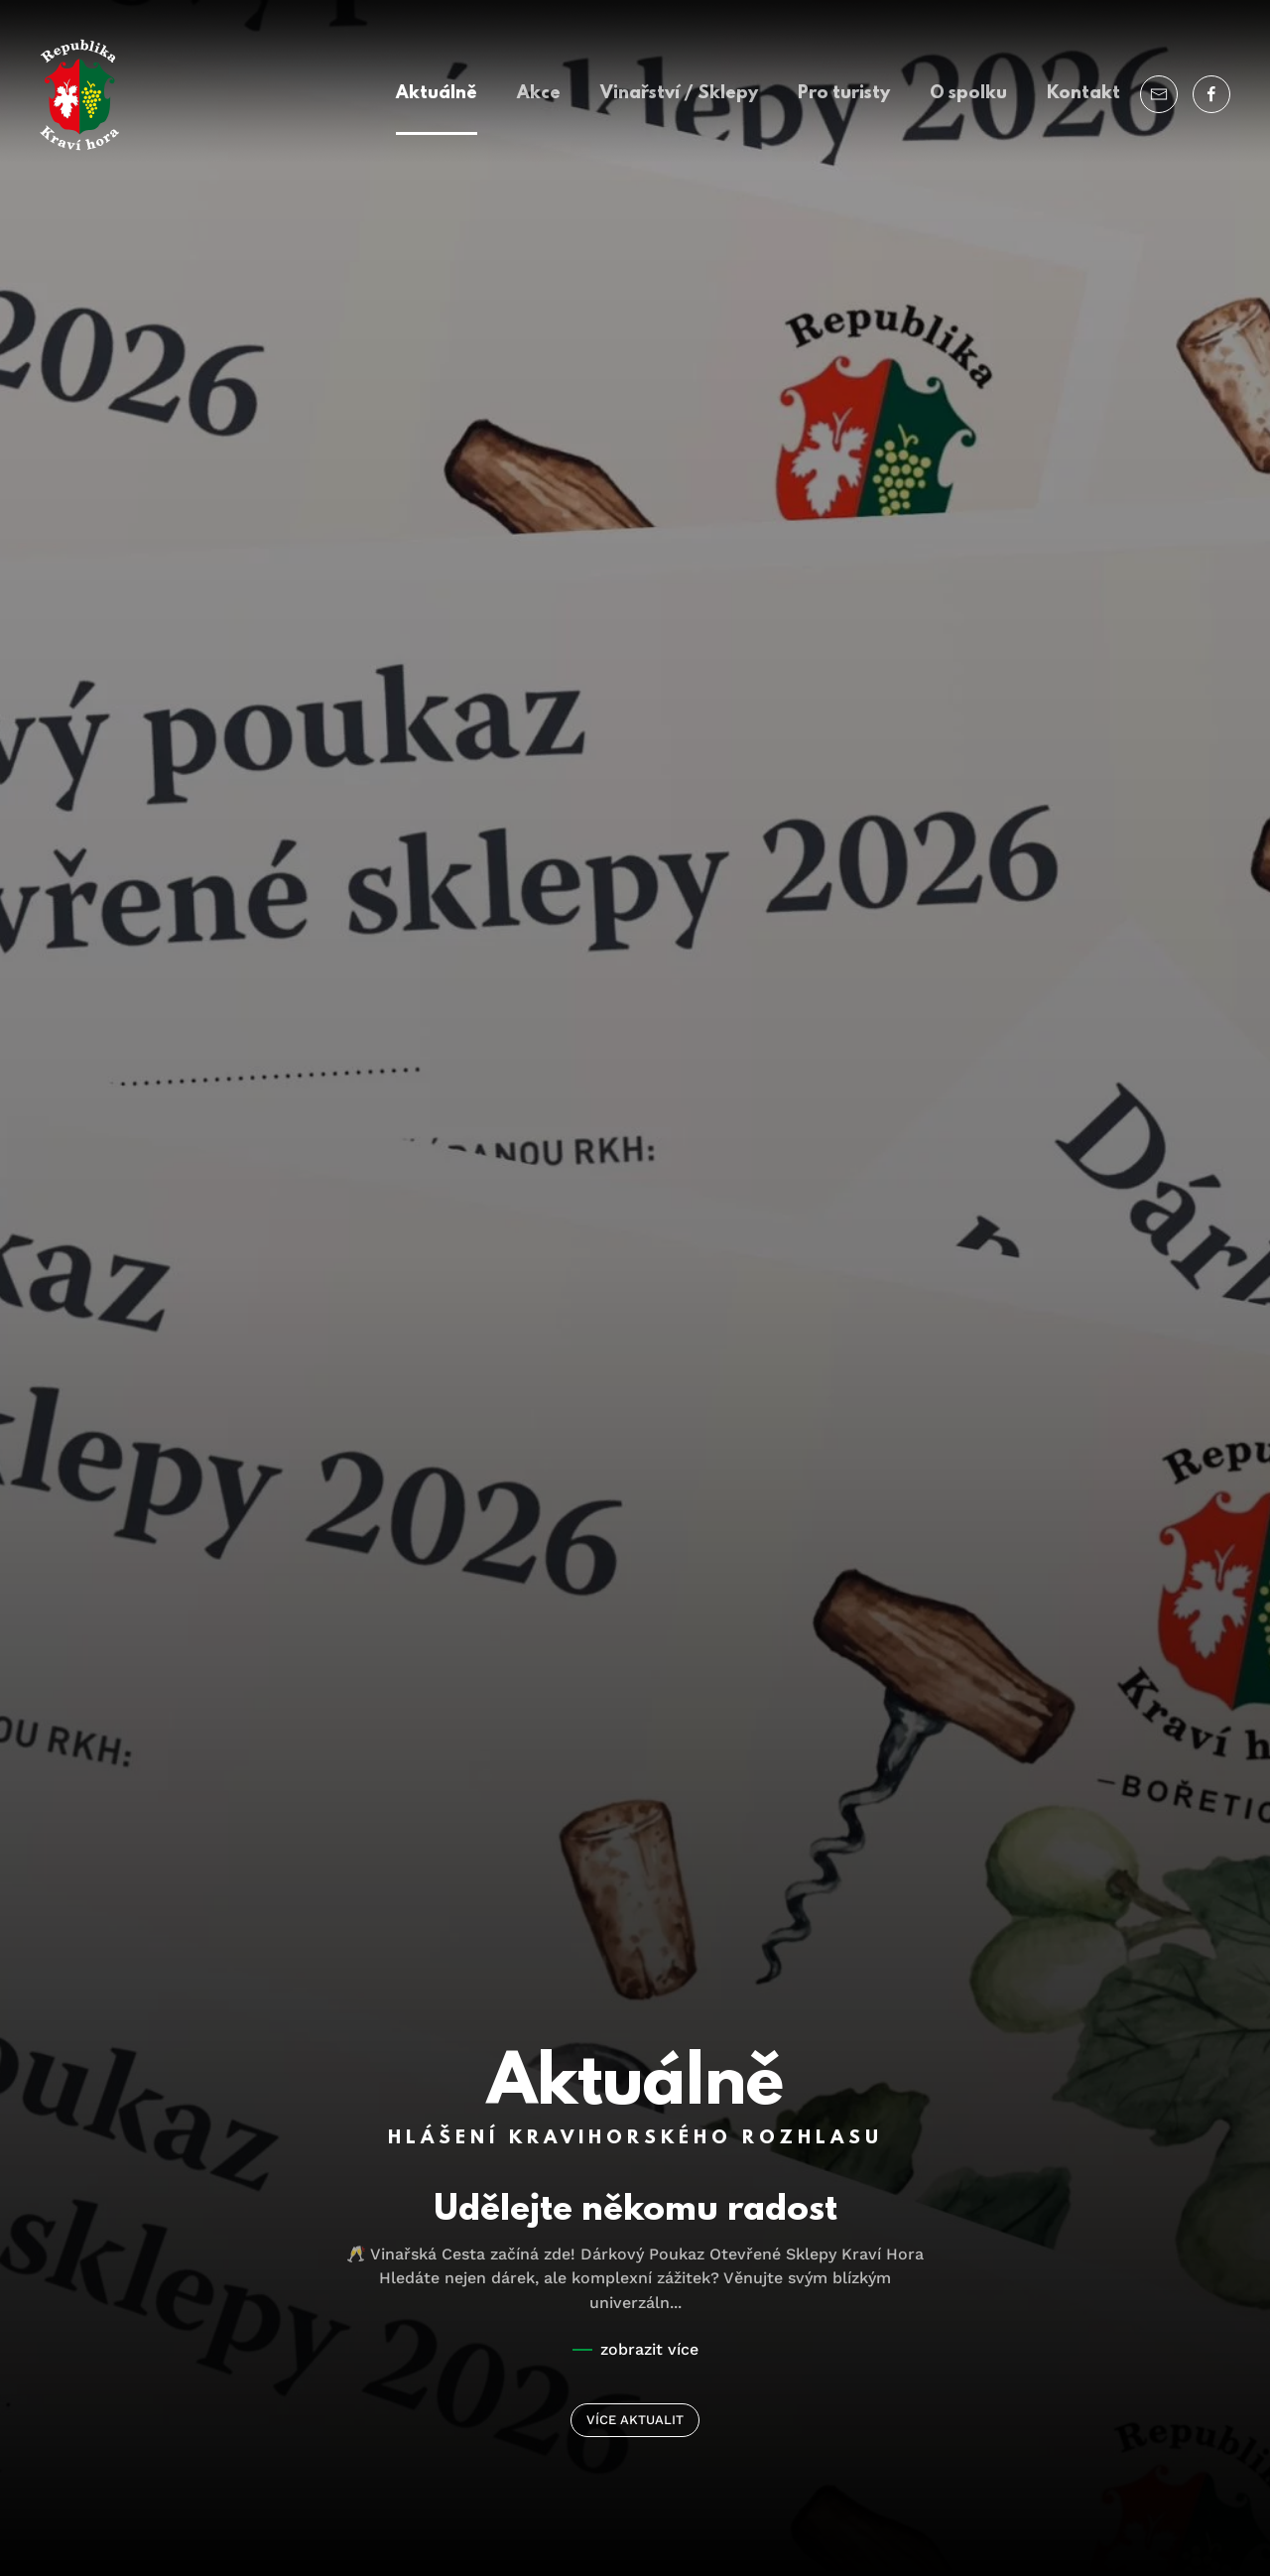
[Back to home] (79, 95)
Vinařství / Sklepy (679, 94)
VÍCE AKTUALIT (635, 2419)
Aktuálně (436, 94)
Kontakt (1083, 94)
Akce (539, 94)
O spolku (968, 94)
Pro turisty (844, 94)
